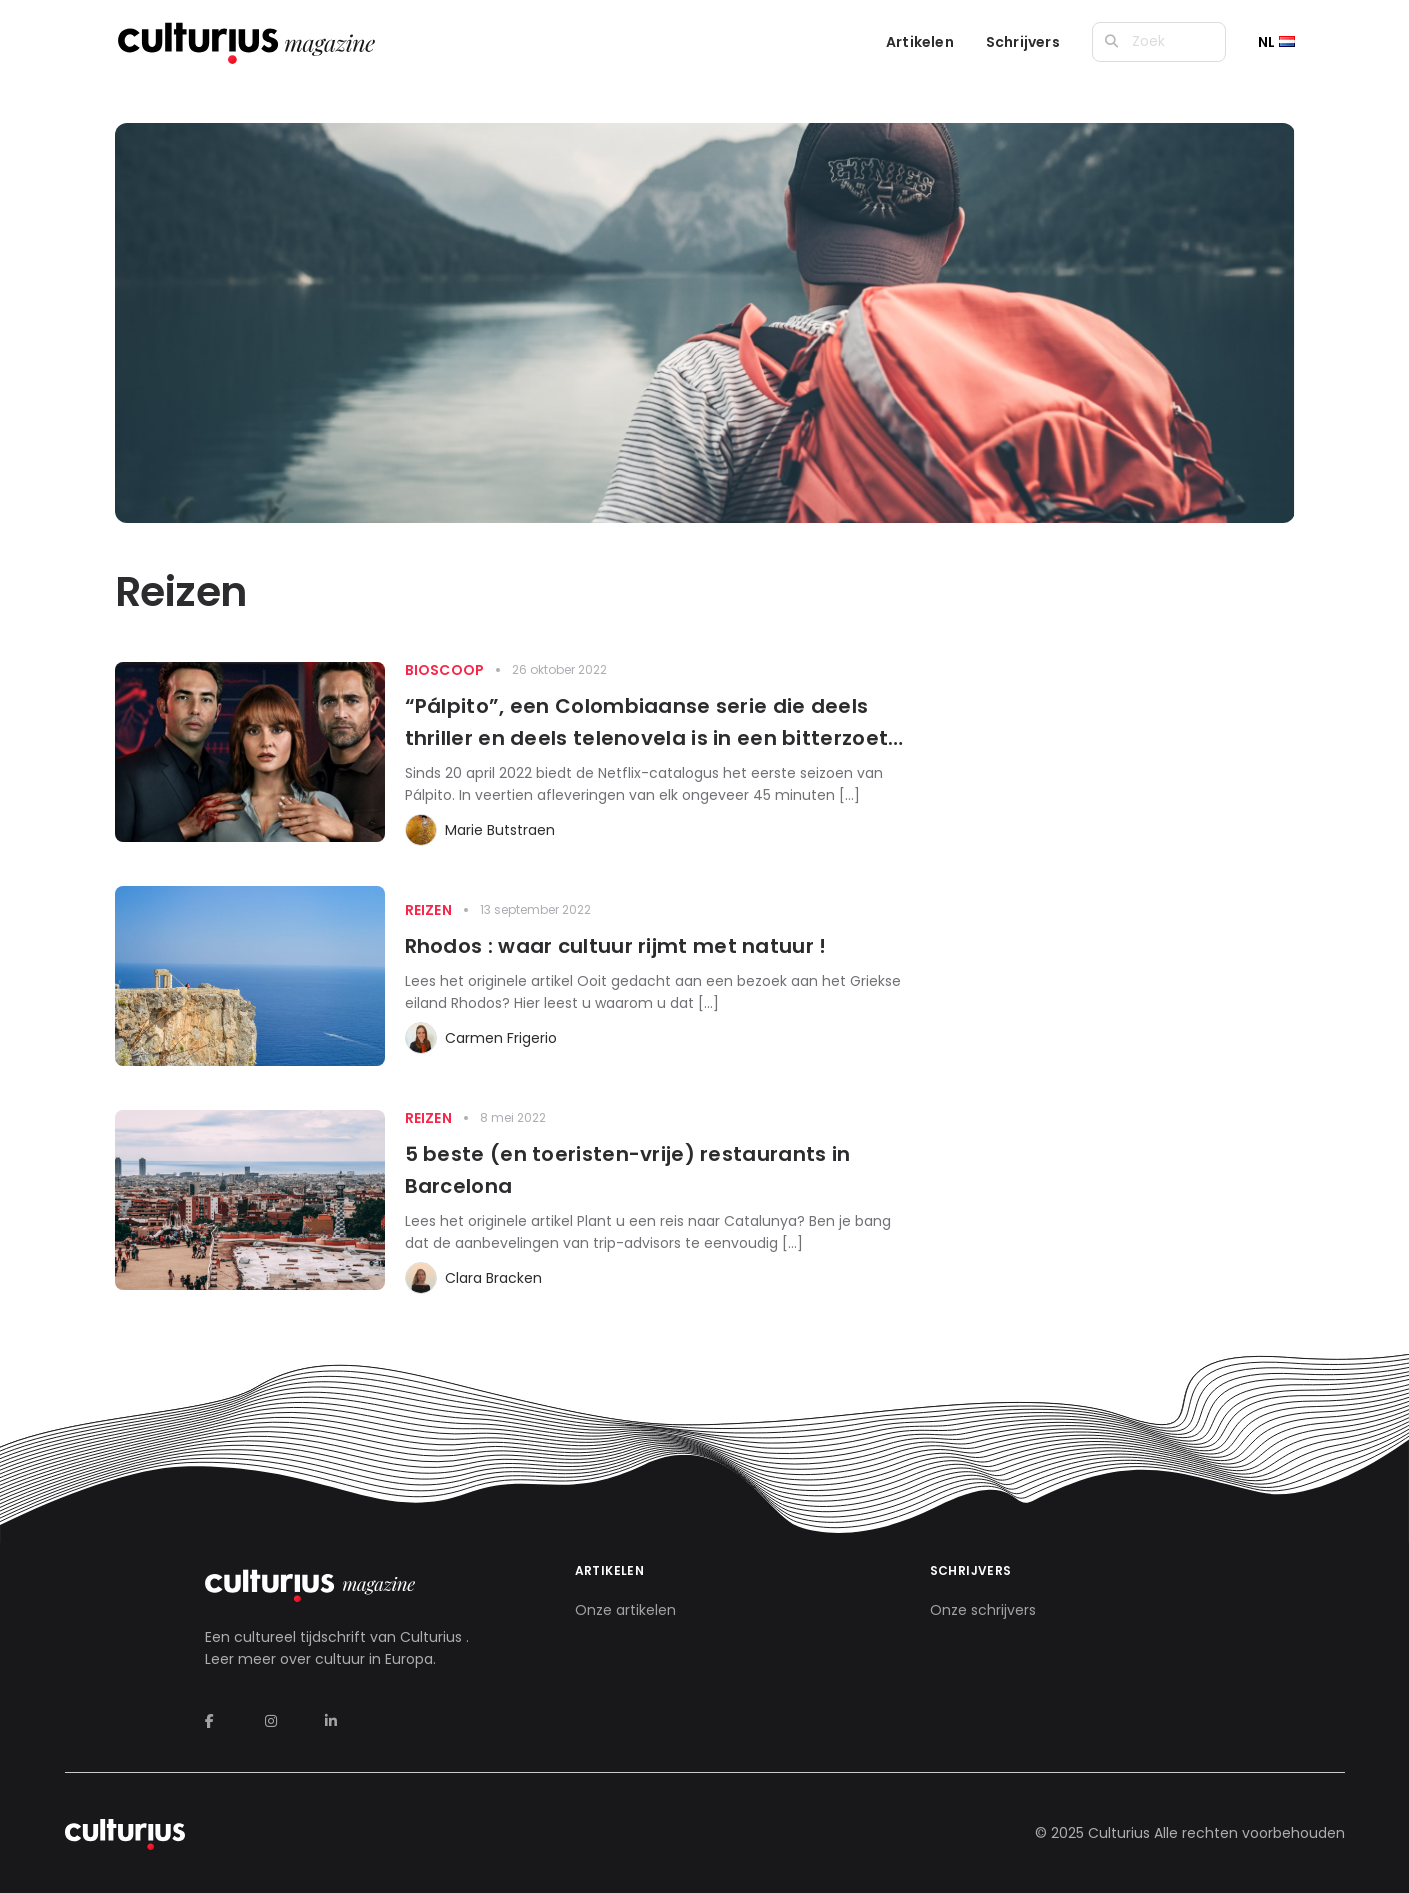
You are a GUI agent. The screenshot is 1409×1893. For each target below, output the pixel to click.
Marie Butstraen (500, 830)
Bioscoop (445, 670)
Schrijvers (1023, 42)
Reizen (428, 910)
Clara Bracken (493, 1278)
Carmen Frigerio (501, 1038)
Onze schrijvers (983, 1610)
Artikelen (920, 42)
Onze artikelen (625, 1610)
